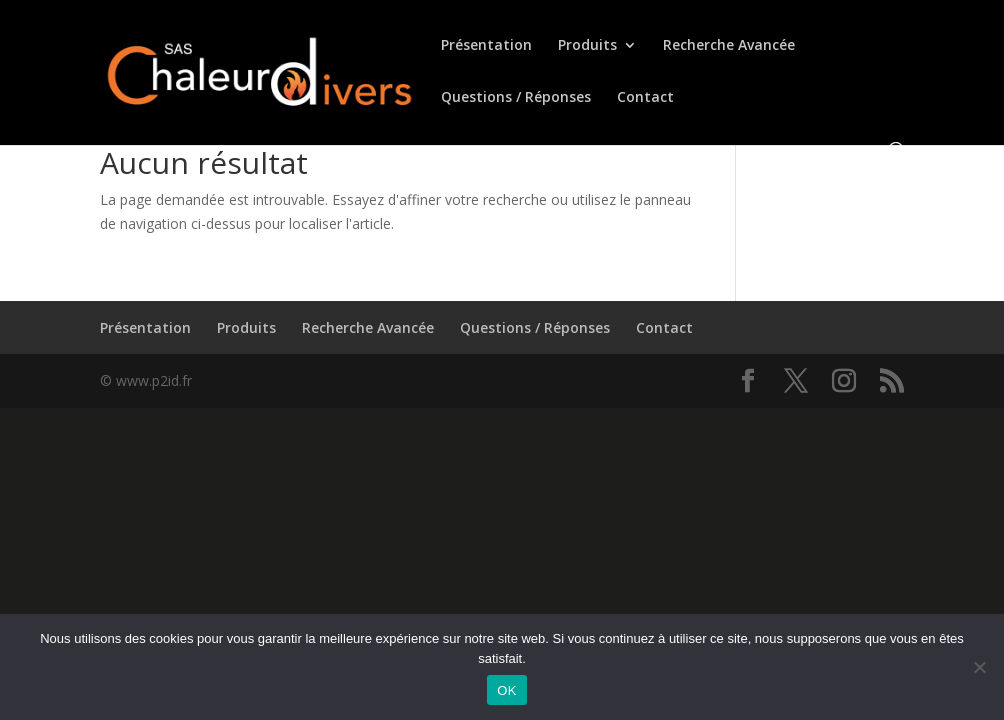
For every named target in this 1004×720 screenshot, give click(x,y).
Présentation (486, 46)
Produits (587, 46)
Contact (645, 98)
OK (506, 690)
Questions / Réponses (516, 98)
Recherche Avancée (729, 46)
